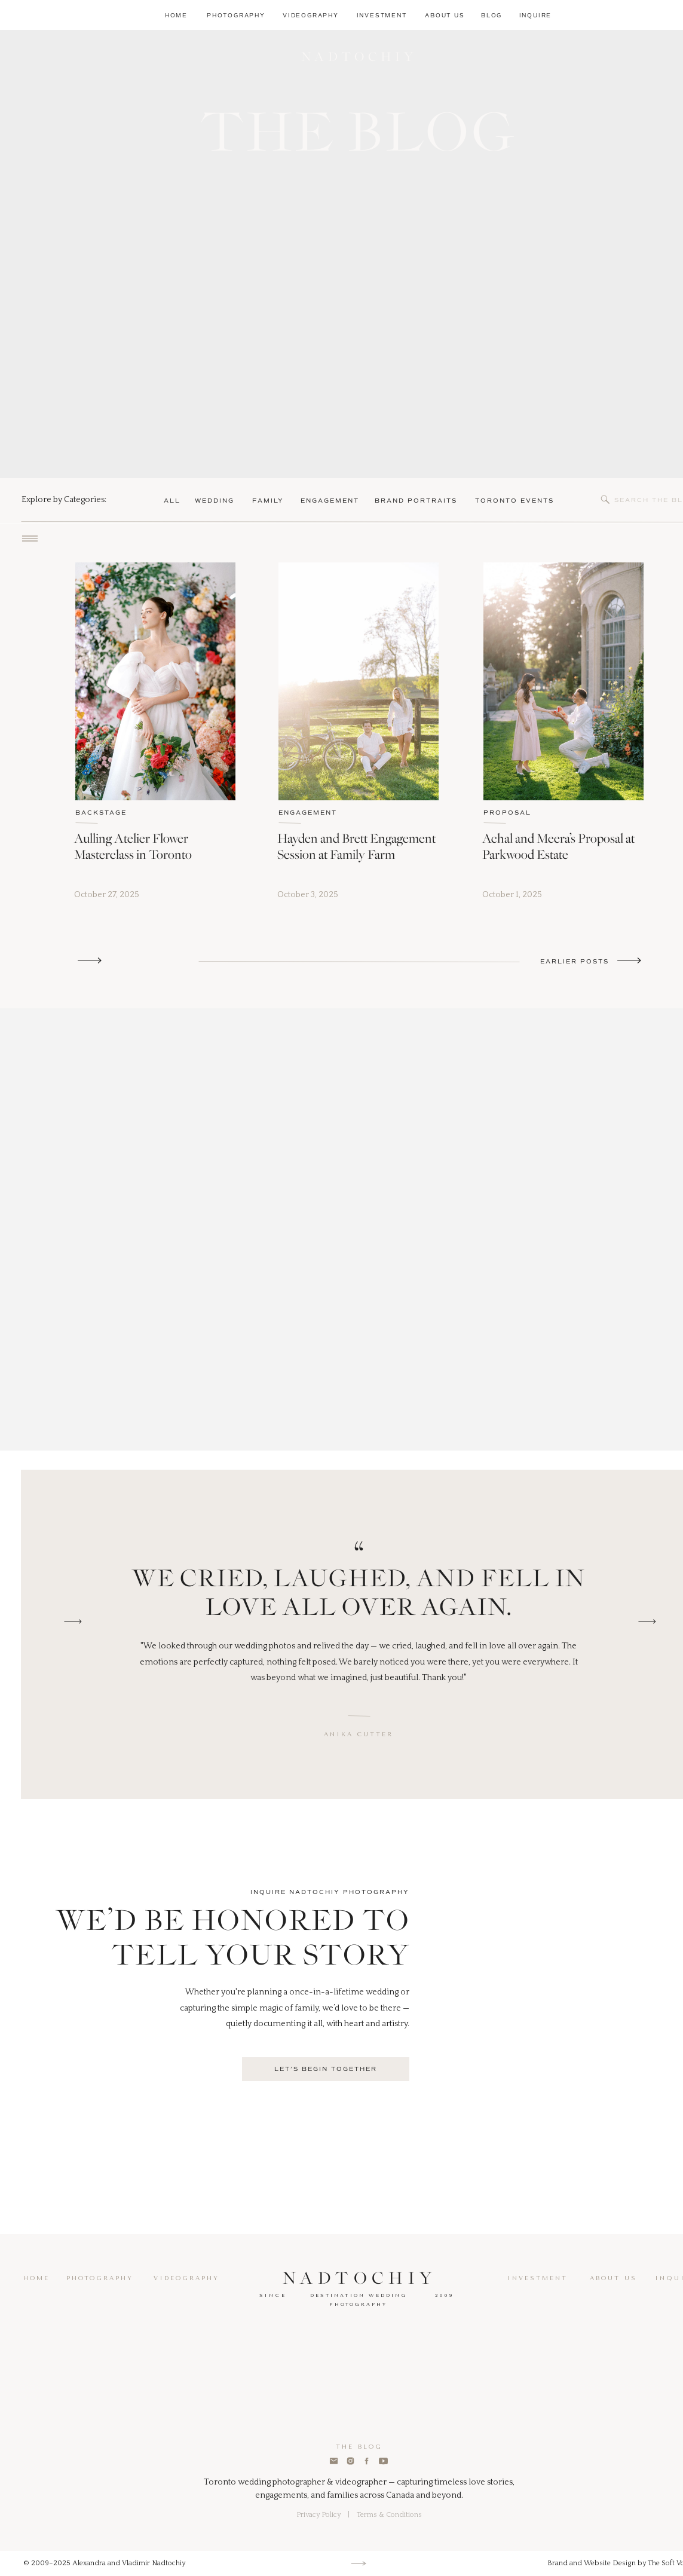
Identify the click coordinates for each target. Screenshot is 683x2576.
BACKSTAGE (101, 812)
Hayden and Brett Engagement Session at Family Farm (356, 846)
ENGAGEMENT (307, 812)
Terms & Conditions (389, 2515)
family (268, 500)
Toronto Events (514, 500)
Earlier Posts (574, 961)
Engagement (330, 500)
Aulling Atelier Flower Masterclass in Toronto (133, 846)
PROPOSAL (507, 812)
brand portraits (416, 500)
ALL (172, 500)
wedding (214, 500)
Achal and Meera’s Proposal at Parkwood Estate (558, 846)
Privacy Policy (318, 2515)
